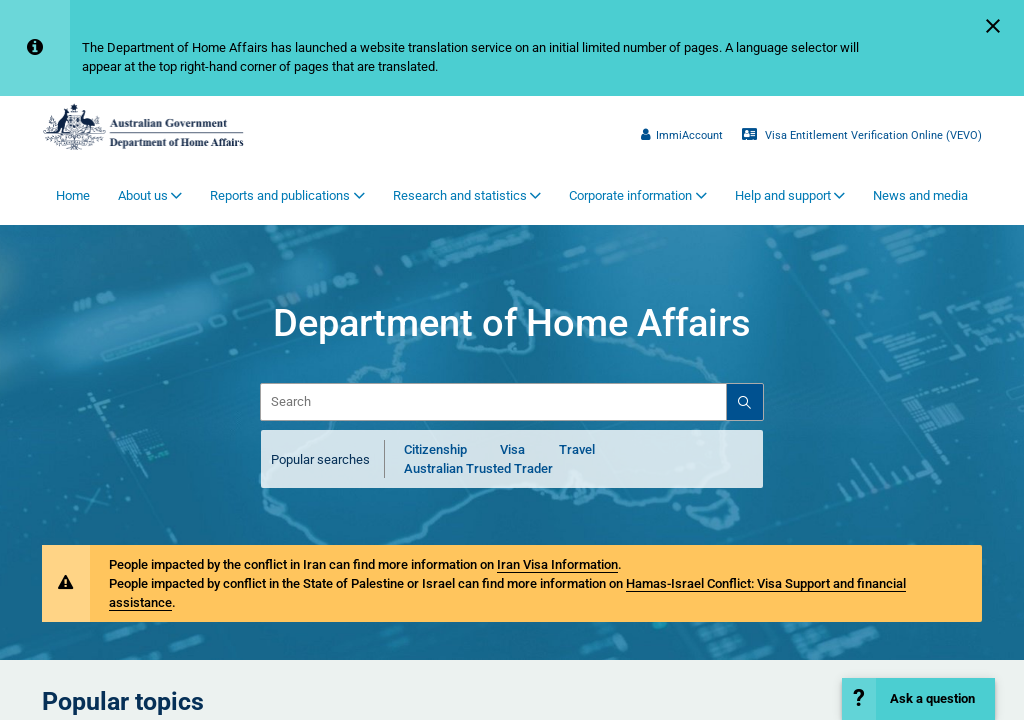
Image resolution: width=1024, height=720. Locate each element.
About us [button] (143, 195)
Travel (577, 449)
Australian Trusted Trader (478, 468)
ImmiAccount (682, 135)
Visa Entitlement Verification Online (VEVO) (862, 135)
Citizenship (435, 449)
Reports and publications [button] (280, 195)
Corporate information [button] (630, 195)
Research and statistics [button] (460, 195)
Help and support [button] (783, 195)
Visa (512, 449)
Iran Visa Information (557, 564)
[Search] (744, 402)
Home (73, 195)
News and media (920, 195)
